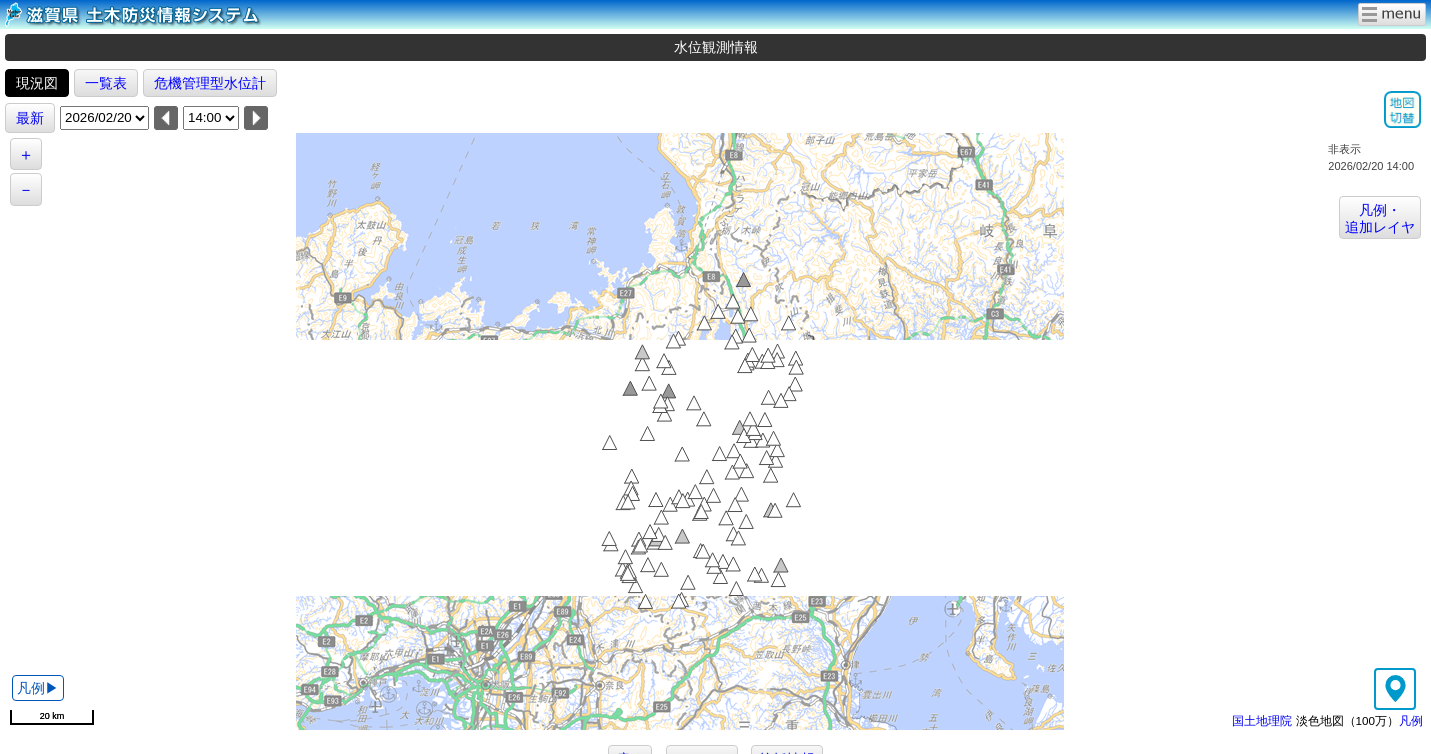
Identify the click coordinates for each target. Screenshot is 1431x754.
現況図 (37, 83)
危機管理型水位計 (210, 83)
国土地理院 (1262, 720)
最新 (30, 118)
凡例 (1411, 720)
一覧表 (106, 83)
